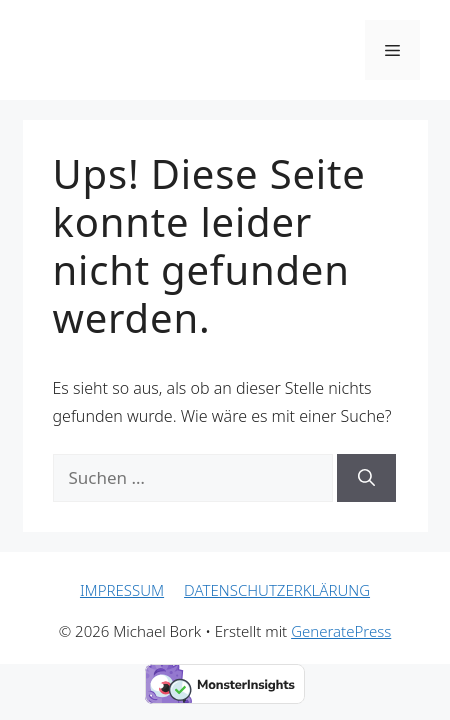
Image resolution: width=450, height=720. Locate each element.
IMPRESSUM (122, 590)
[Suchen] (366, 478)
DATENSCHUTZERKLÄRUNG (277, 590)
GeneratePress (341, 631)
